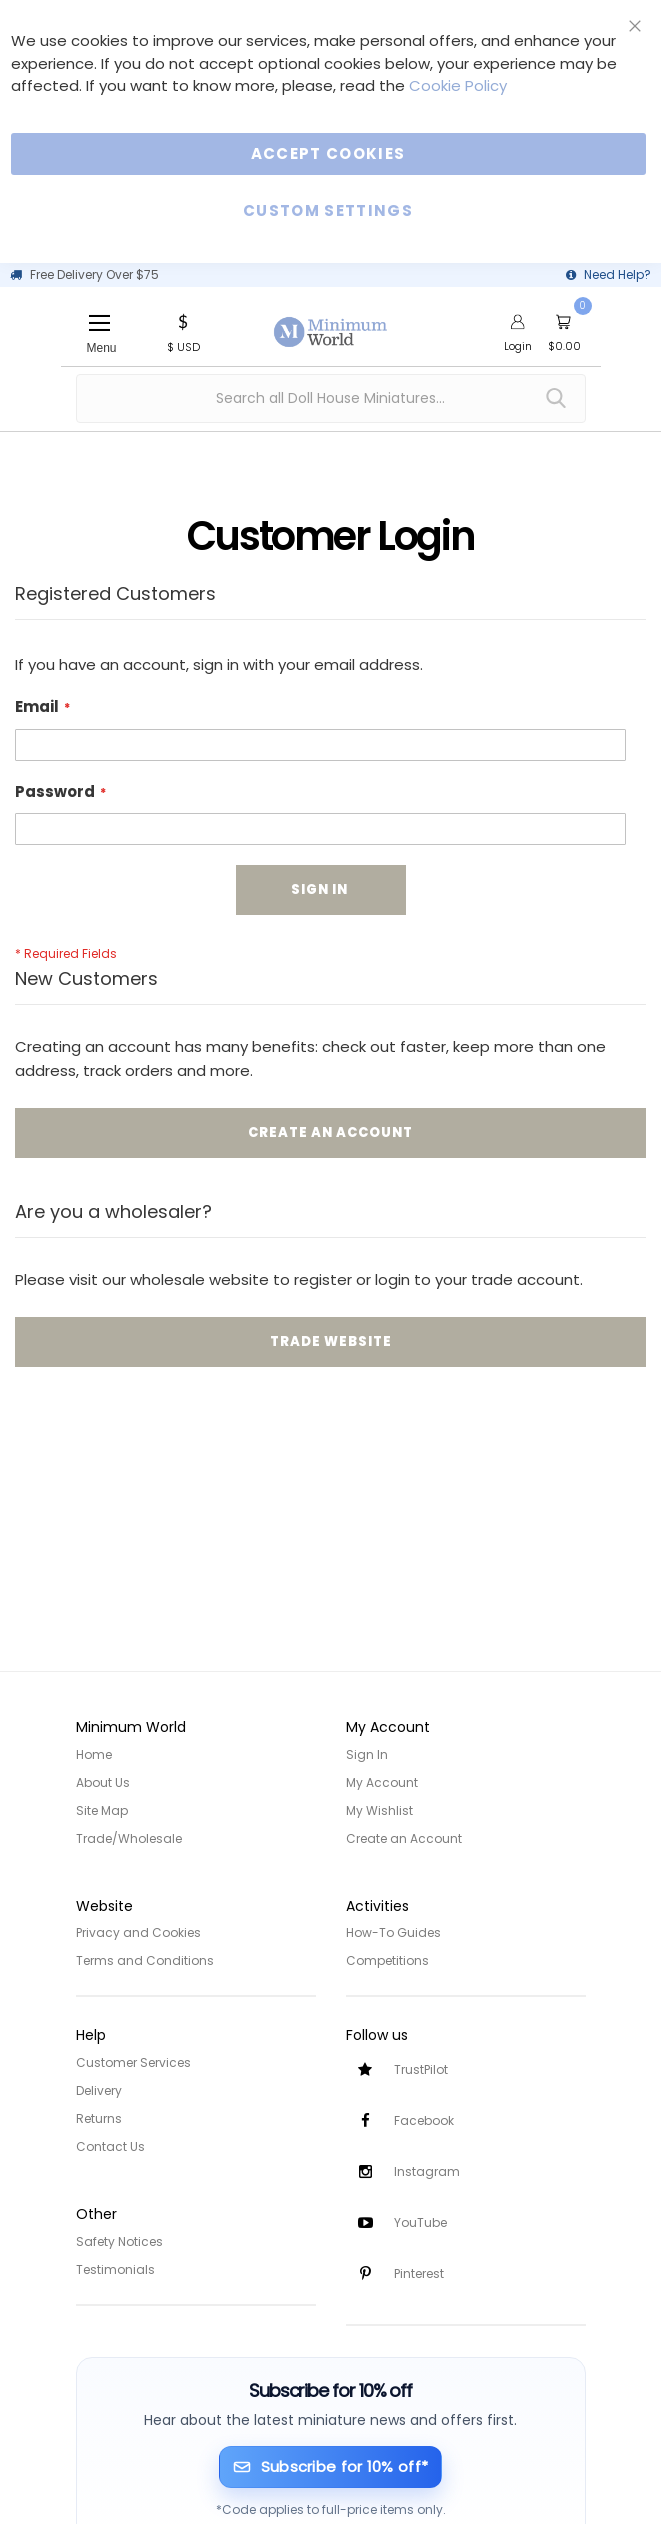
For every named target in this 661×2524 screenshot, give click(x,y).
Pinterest (419, 2273)
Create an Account (404, 1838)
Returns (99, 2118)
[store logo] (331, 321)
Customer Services (133, 2062)
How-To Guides (393, 1932)
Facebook (424, 2120)
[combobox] (331, 398)
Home (94, 1754)
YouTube (420, 2222)
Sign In (367, 1754)
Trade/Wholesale (129, 1838)
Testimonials (115, 2269)
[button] (183, 331)
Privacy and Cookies (138, 1932)
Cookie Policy (458, 85)
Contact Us (110, 2146)
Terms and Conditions (145, 1960)
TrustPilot (421, 2069)
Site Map (102, 1810)
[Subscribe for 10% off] (330, 2467)
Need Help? (617, 274)
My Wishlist (379, 1810)
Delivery (99, 2090)
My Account (382, 1782)
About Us (103, 1782)
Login (518, 346)
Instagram (427, 2171)
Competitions (387, 1960)
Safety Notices (119, 2241)
